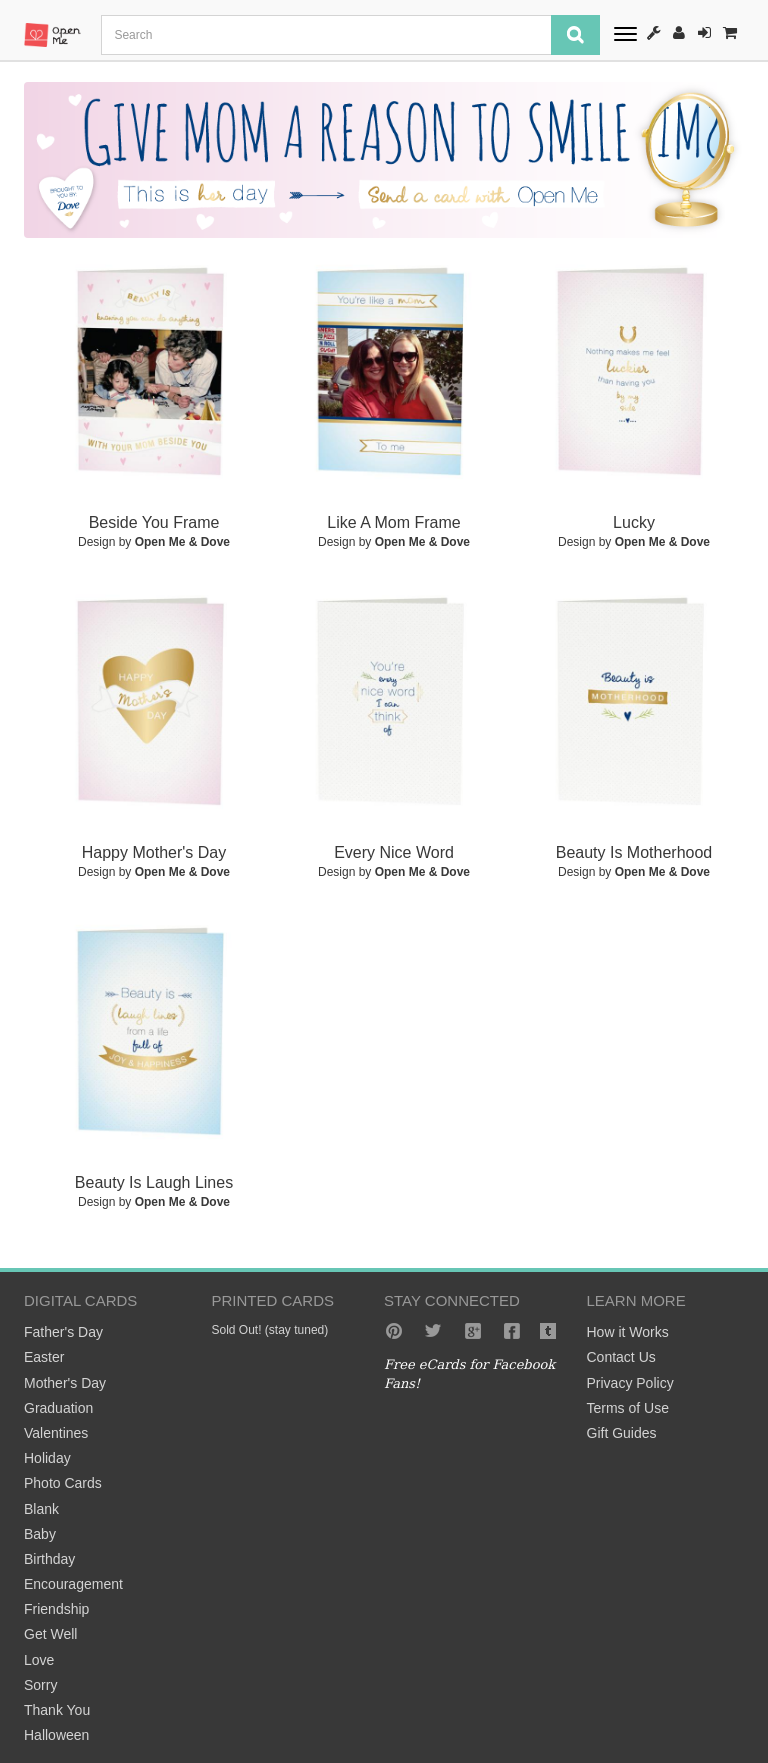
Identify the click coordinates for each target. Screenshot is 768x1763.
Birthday (49, 1559)
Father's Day (63, 1332)
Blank (41, 1509)
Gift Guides (622, 1433)
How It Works (654, 32)
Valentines (56, 1433)
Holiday (47, 1458)
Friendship (56, 1609)
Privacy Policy (630, 1383)
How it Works (628, 1332)
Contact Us (621, 1357)
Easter (44, 1357)
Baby (40, 1534)
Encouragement (73, 1584)
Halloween (56, 1735)
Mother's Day (65, 1383)
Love (39, 1660)
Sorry (40, 1685)
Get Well (50, 1634)
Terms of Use (628, 1408)
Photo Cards (63, 1483)
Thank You (57, 1710)
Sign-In (704, 32)
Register (679, 32)
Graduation (58, 1408)
